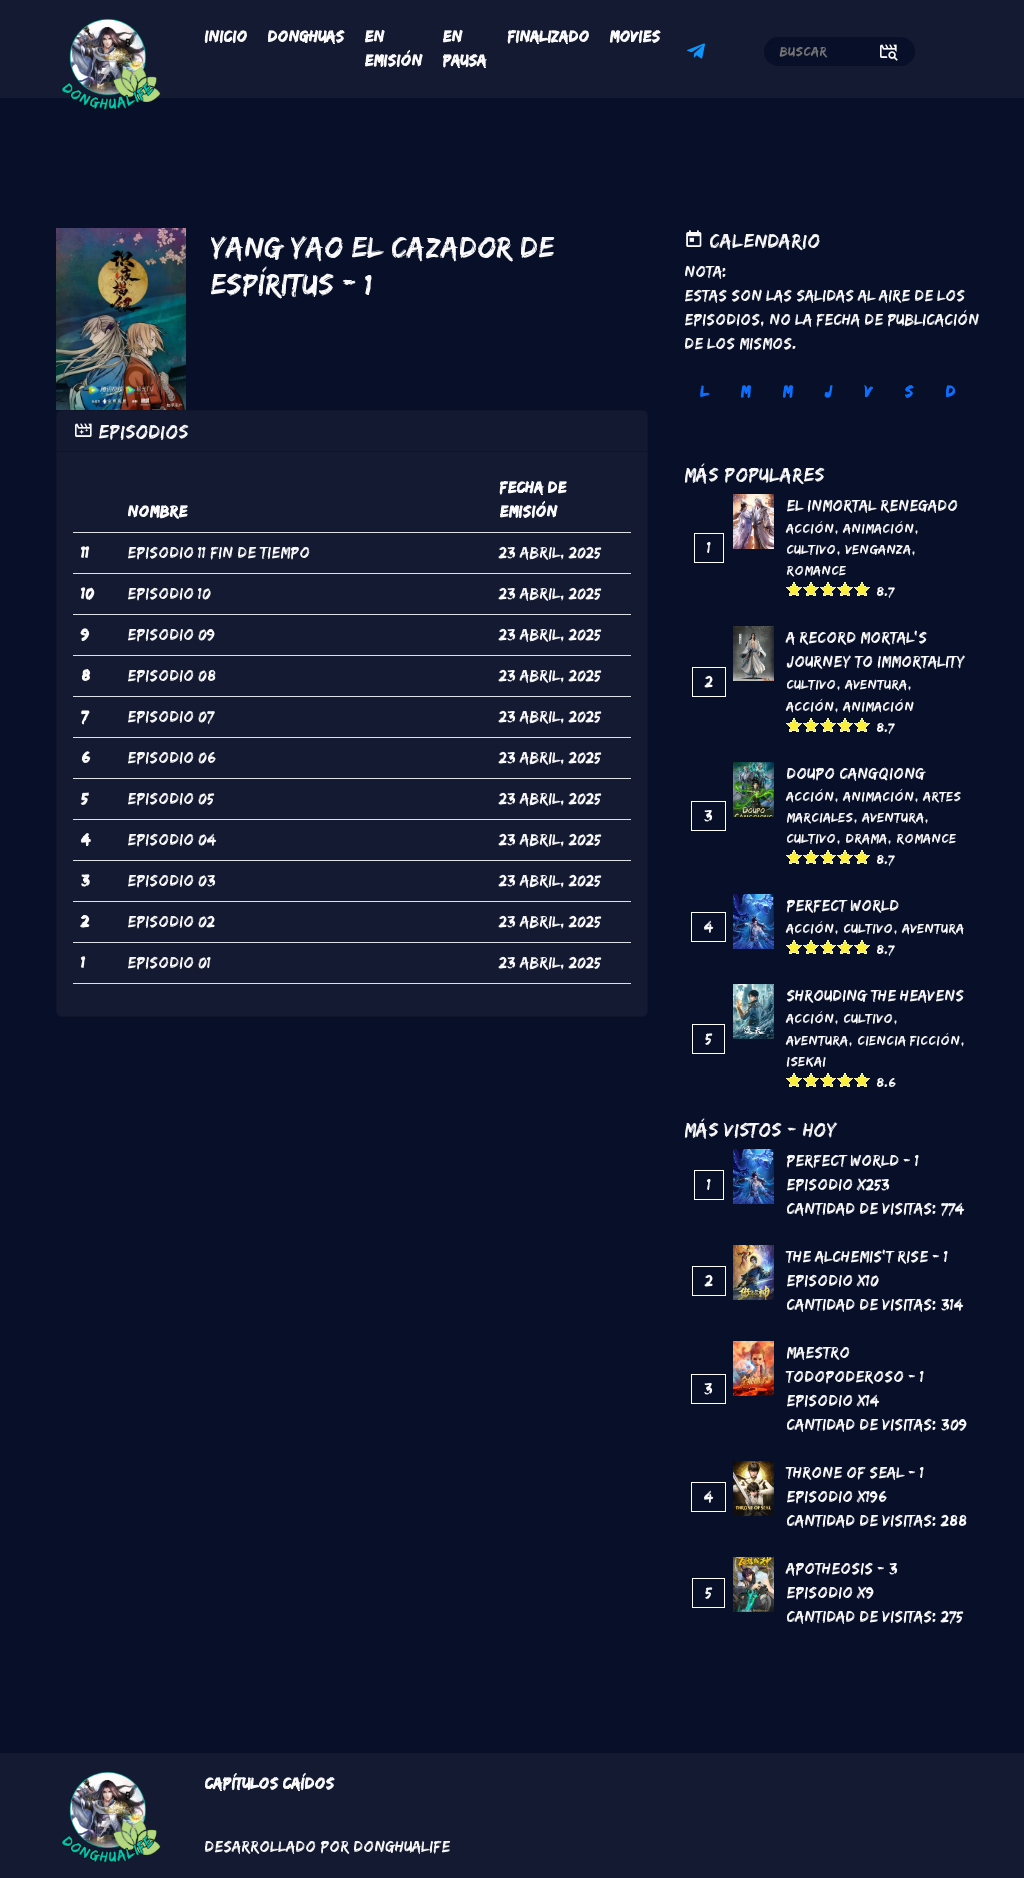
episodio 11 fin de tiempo (218, 552)
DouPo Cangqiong (855, 773)
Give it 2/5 (811, 588)
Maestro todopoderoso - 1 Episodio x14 (855, 1376)
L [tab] (704, 391)
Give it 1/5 (794, 588)
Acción (810, 528)
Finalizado (548, 36)
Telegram (699, 54)
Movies (634, 36)
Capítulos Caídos (269, 1783)
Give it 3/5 (828, 588)
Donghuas (305, 36)
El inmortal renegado (872, 505)
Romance (816, 570)
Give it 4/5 (845, 588)
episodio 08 (171, 675)
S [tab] (908, 391)
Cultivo (811, 549)
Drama (866, 838)
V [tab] (868, 391)
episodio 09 (171, 634)
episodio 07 (170, 716)
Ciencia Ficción (908, 1040)
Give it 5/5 (862, 588)
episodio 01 (169, 962)
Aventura (876, 684)
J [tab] (828, 391)
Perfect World (842, 905)
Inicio (225, 36)
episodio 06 (171, 757)
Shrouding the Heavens (875, 995)
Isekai (806, 1061)
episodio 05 (170, 798)
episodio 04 (171, 839)
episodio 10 (169, 593)
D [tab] (950, 391)
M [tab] (745, 391)
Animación (878, 528)
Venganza (878, 549)
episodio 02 (171, 921)
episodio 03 (171, 880)
